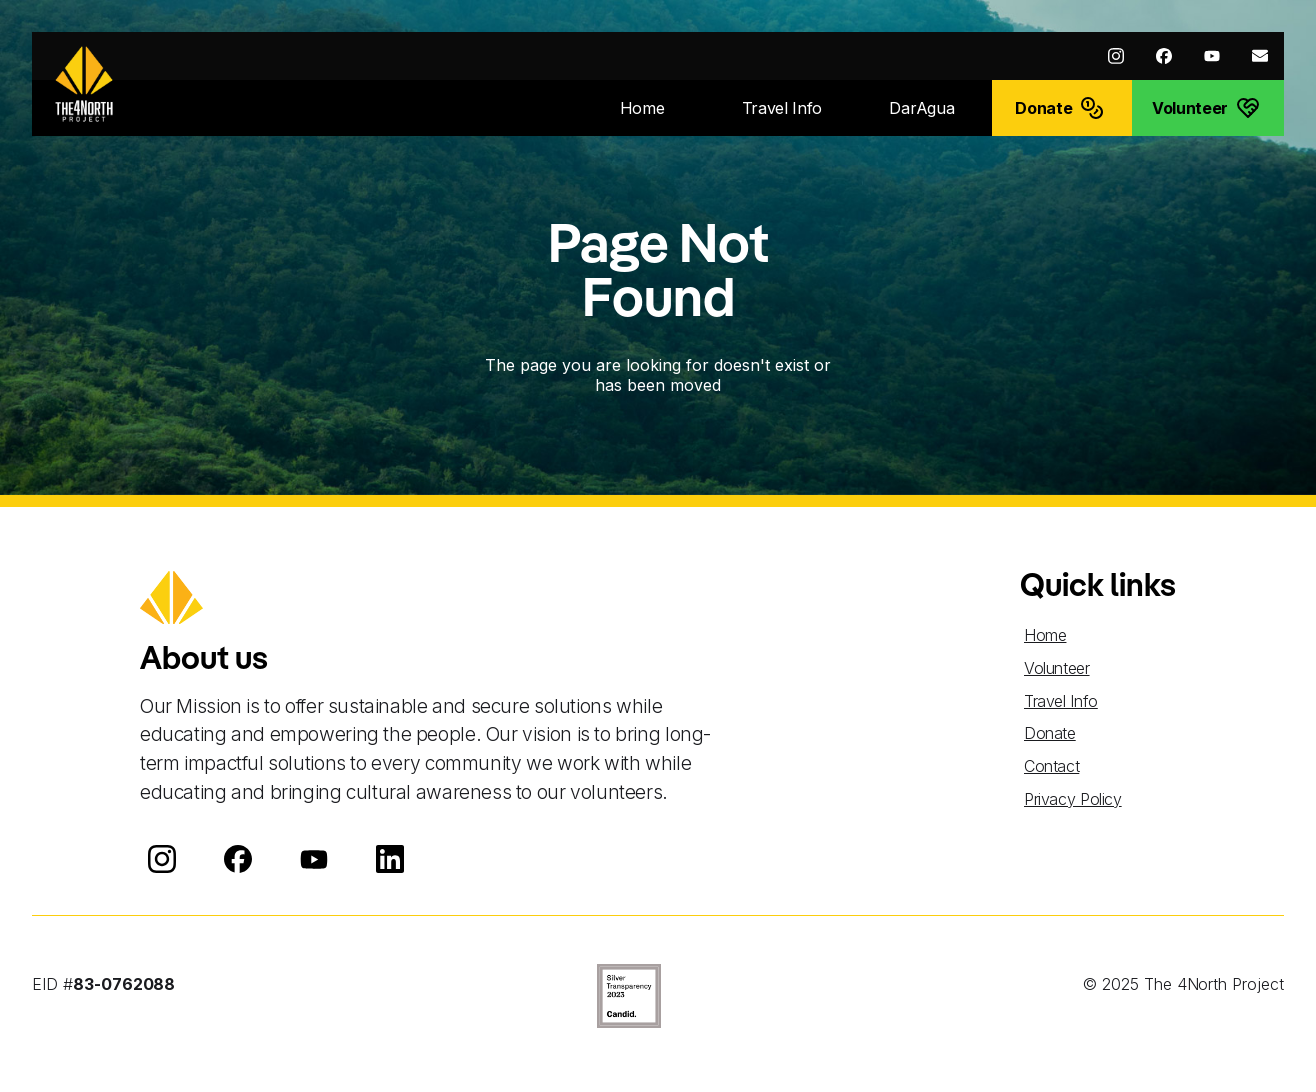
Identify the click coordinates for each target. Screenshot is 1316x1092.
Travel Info (1061, 701)
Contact (1051, 766)
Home (1045, 635)
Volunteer (1057, 668)
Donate (1050, 733)
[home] (84, 84)
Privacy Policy (1073, 799)
